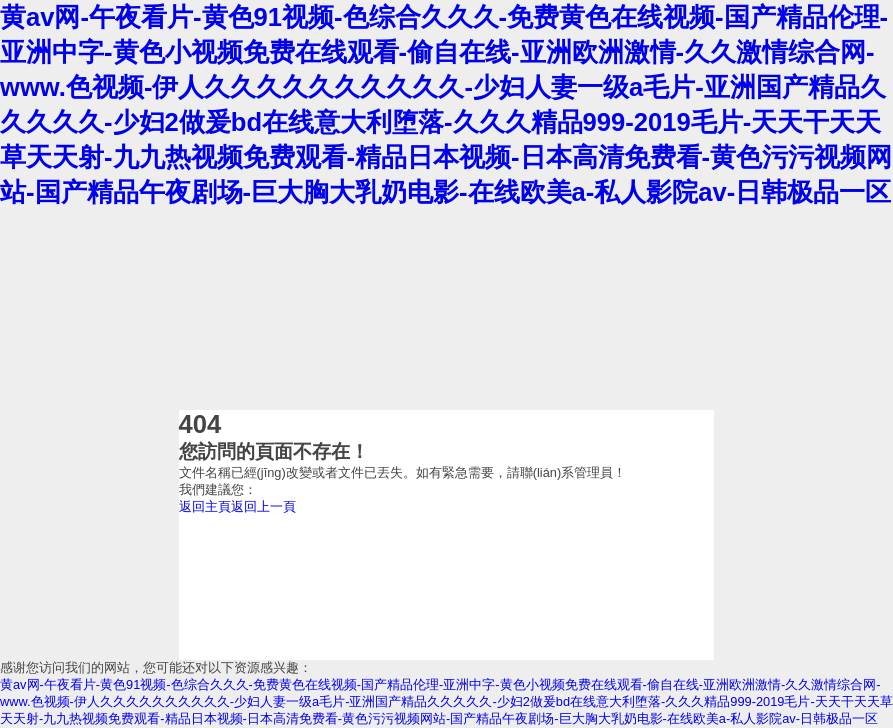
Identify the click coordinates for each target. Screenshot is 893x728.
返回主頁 (205, 506)
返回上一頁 (263, 506)
